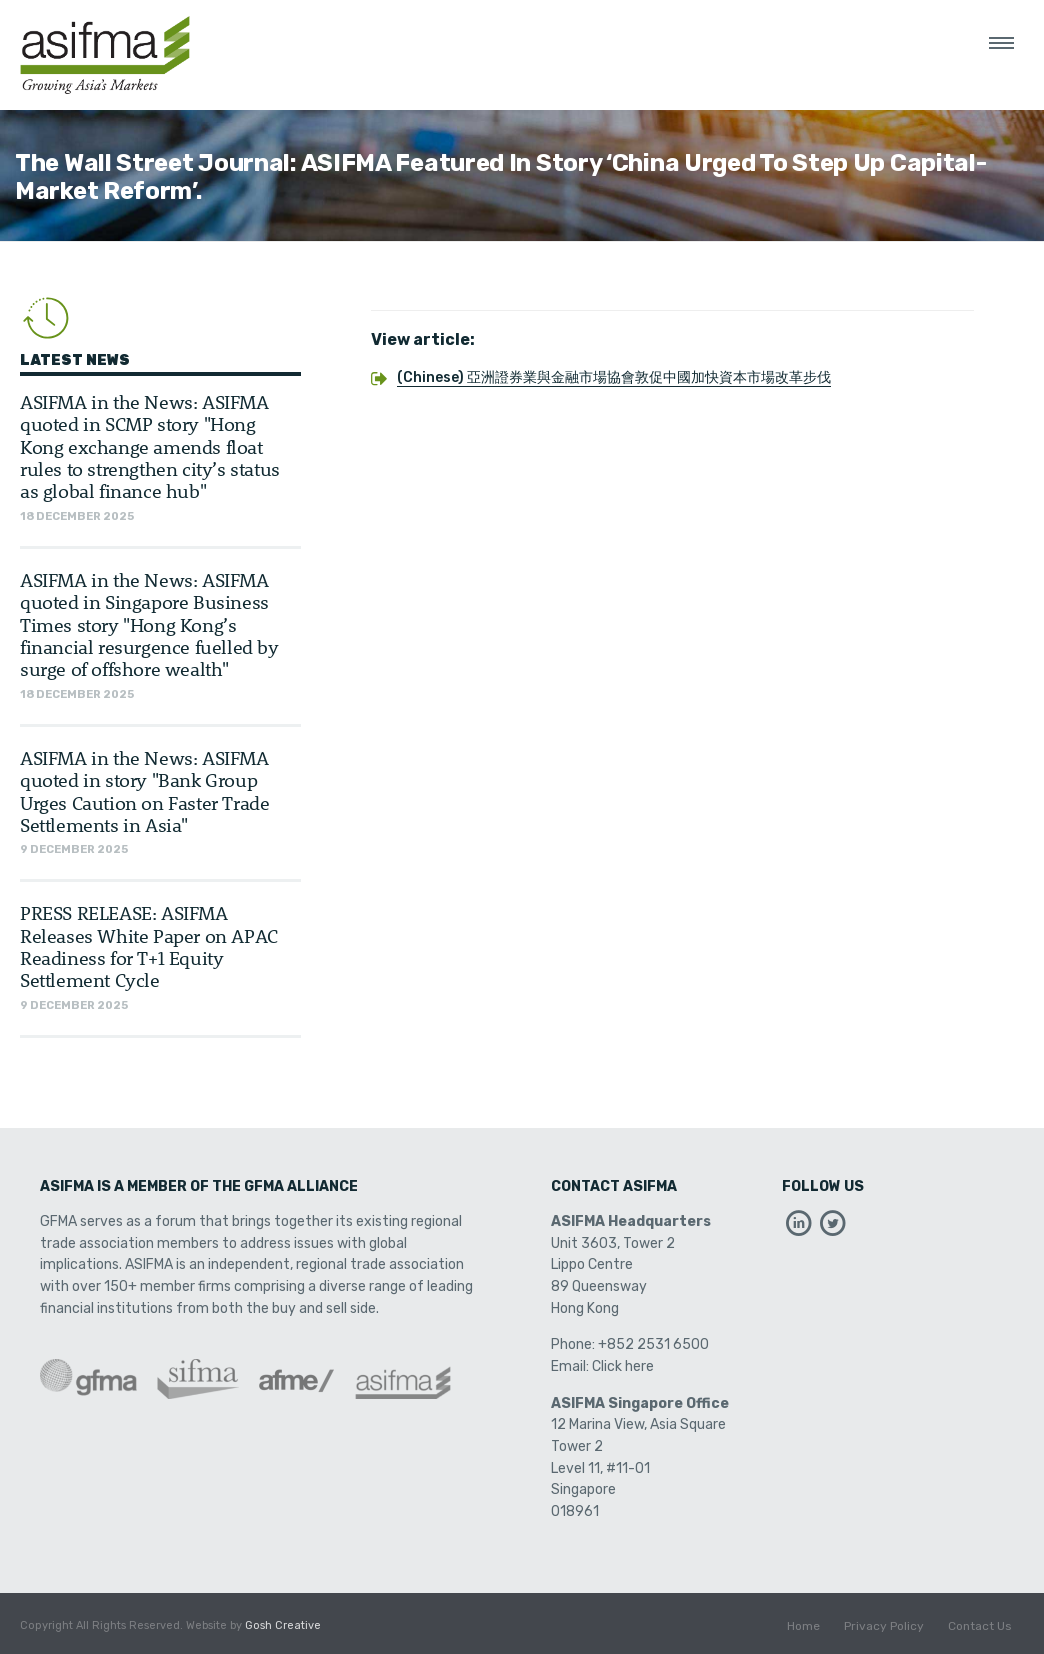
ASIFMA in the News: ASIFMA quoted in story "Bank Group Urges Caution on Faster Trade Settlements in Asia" (144, 791)
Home (803, 1626)
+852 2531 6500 (653, 1344)
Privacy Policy (884, 1626)
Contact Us (980, 1626)
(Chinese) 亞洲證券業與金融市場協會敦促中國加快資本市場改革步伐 (614, 377)
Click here (623, 1366)
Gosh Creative (283, 1625)
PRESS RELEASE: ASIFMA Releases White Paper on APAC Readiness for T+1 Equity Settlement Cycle (149, 946)
